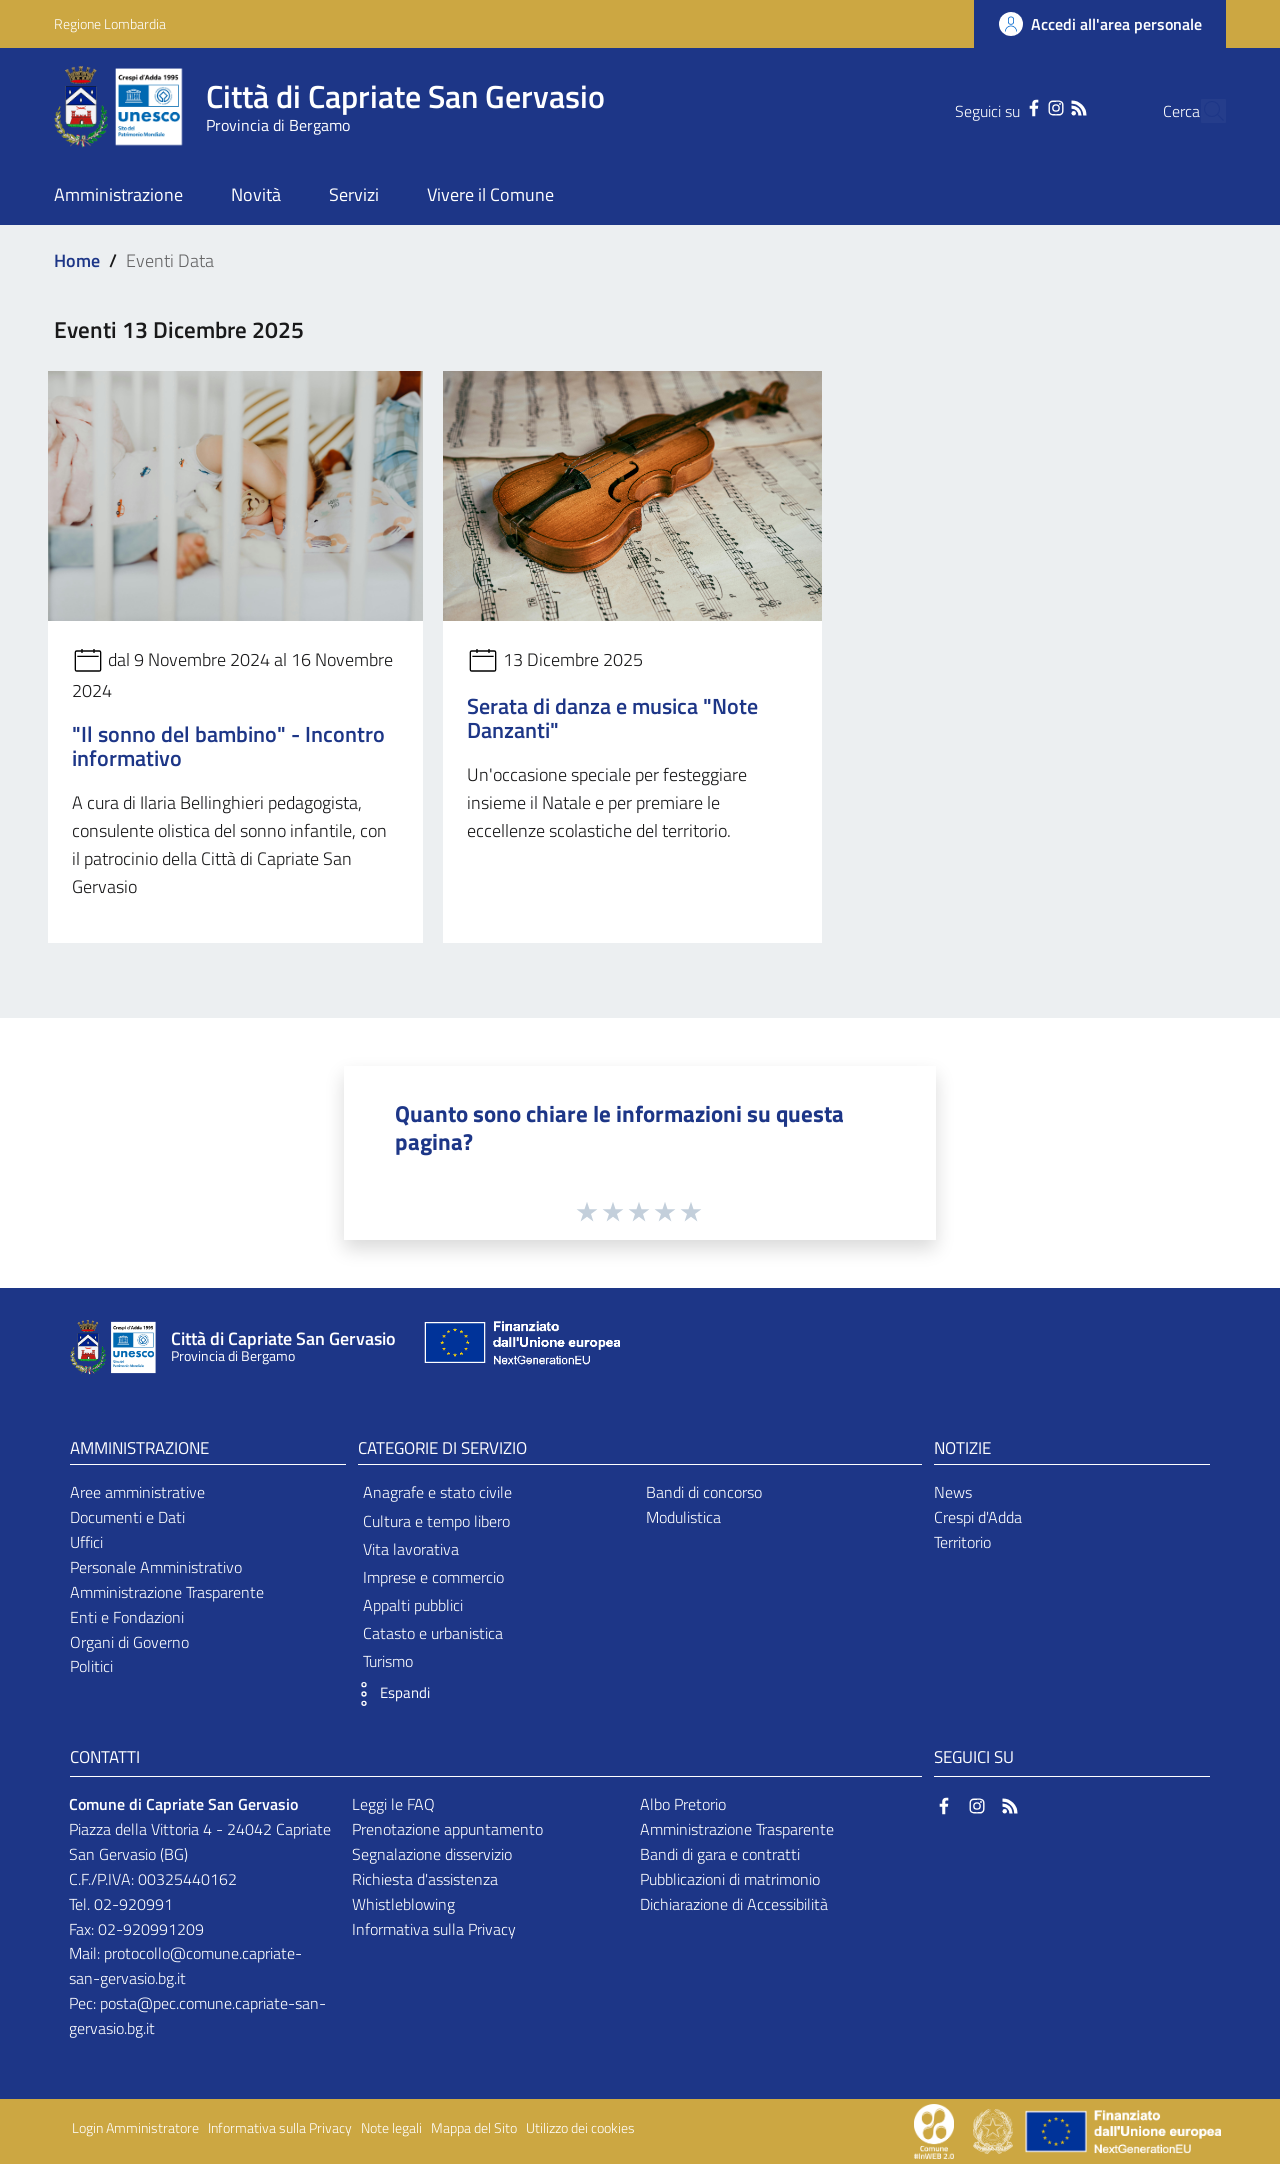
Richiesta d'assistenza (425, 1879)
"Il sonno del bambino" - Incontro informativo (228, 746)
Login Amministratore (135, 2128)
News (953, 1492)
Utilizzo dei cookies (580, 2128)
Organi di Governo (129, 1642)
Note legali (391, 2128)
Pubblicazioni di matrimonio (730, 1879)
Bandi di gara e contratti (720, 1854)
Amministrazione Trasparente (167, 1592)
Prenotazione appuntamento (447, 1829)
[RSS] (1040, 106)
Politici (91, 1666)
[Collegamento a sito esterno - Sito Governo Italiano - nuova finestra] (994, 2130)
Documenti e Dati (127, 1517)
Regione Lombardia (110, 23)
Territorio (962, 1542)
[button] (389, 1694)
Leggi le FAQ (393, 1804)
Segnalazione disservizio (432, 1854)
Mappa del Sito (474, 2128)
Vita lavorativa (411, 1549)
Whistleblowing (403, 1904)
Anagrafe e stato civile (437, 1492)
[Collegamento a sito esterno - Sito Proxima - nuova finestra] (934, 2130)
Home (77, 260)
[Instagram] (1018, 106)
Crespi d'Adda (978, 1517)
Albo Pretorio (683, 1804)
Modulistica (683, 1517)
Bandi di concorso (704, 1492)
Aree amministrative (137, 1492)
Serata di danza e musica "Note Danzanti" (612, 718)
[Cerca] (1202, 111)
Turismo (388, 1661)
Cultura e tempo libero (436, 1521)
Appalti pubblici (413, 1605)
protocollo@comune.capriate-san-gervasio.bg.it (185, 1965)
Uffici (86, 1542)
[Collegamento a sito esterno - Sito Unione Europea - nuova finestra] (520, 1347)
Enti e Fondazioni (127, 1617)
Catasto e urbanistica (433, 1633)
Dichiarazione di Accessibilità (734, 1904)
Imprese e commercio (433, 1577)
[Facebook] (996, 106)
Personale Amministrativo (156, 1567)
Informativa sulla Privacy (434, 1929)
